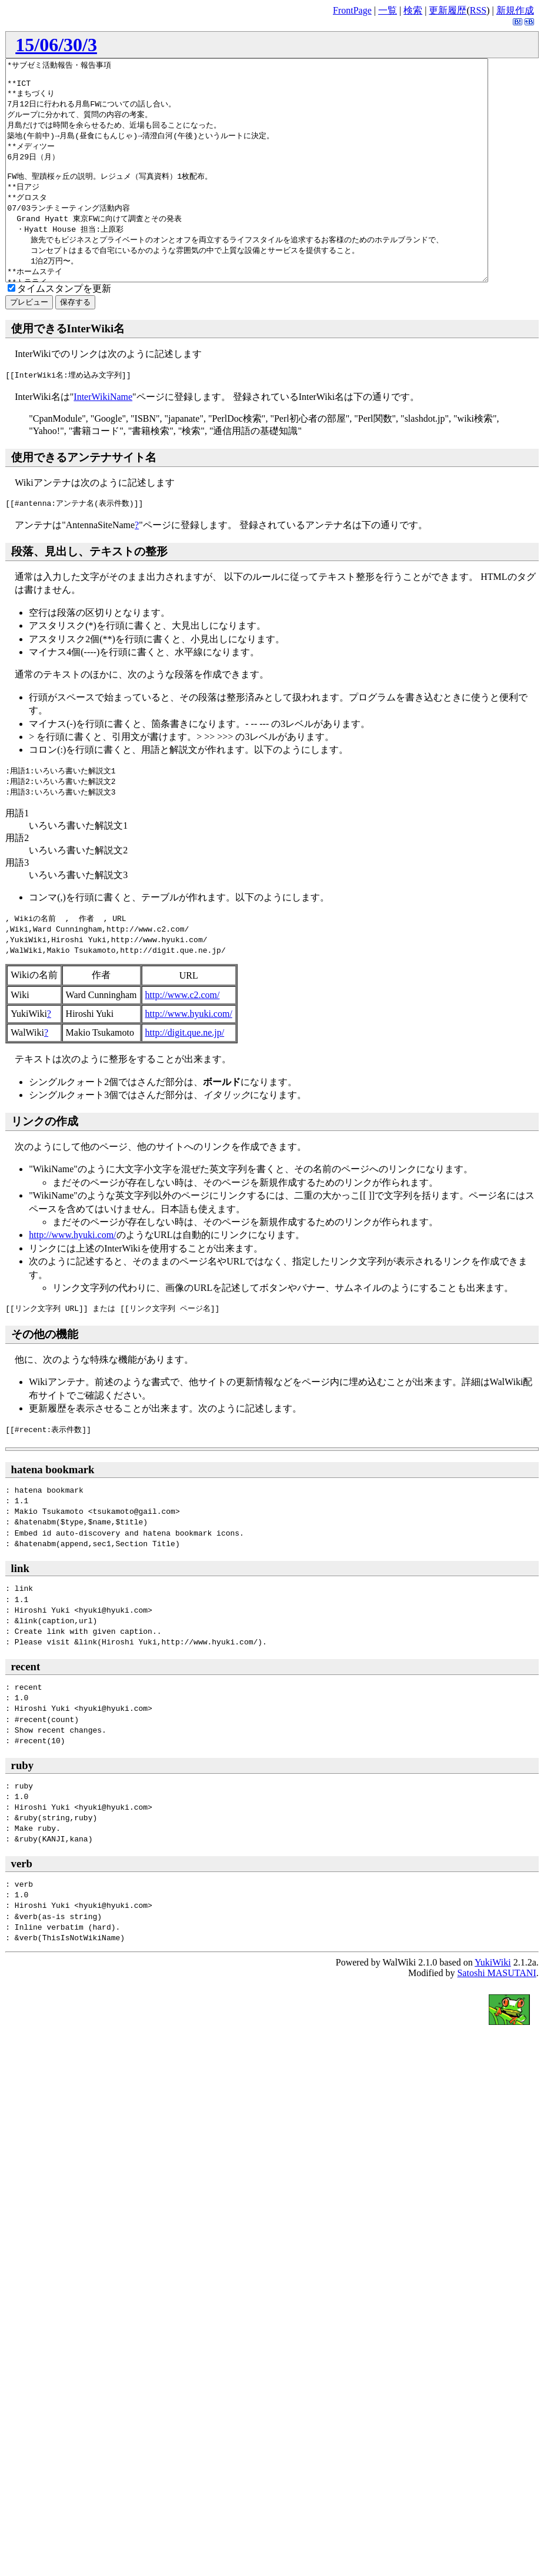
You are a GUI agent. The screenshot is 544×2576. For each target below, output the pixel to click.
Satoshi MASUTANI (496, 2017)
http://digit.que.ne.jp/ (185, 1077)
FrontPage (352, 10)
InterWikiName (103, 441)
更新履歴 (447, 10)
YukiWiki (493, 2006)
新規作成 (515, 10)
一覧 (387, 10)
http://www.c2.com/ (182, 1039)
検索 (412, 10)
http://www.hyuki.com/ (188, 1058)
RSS (478, 10)
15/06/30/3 (56, 44)
